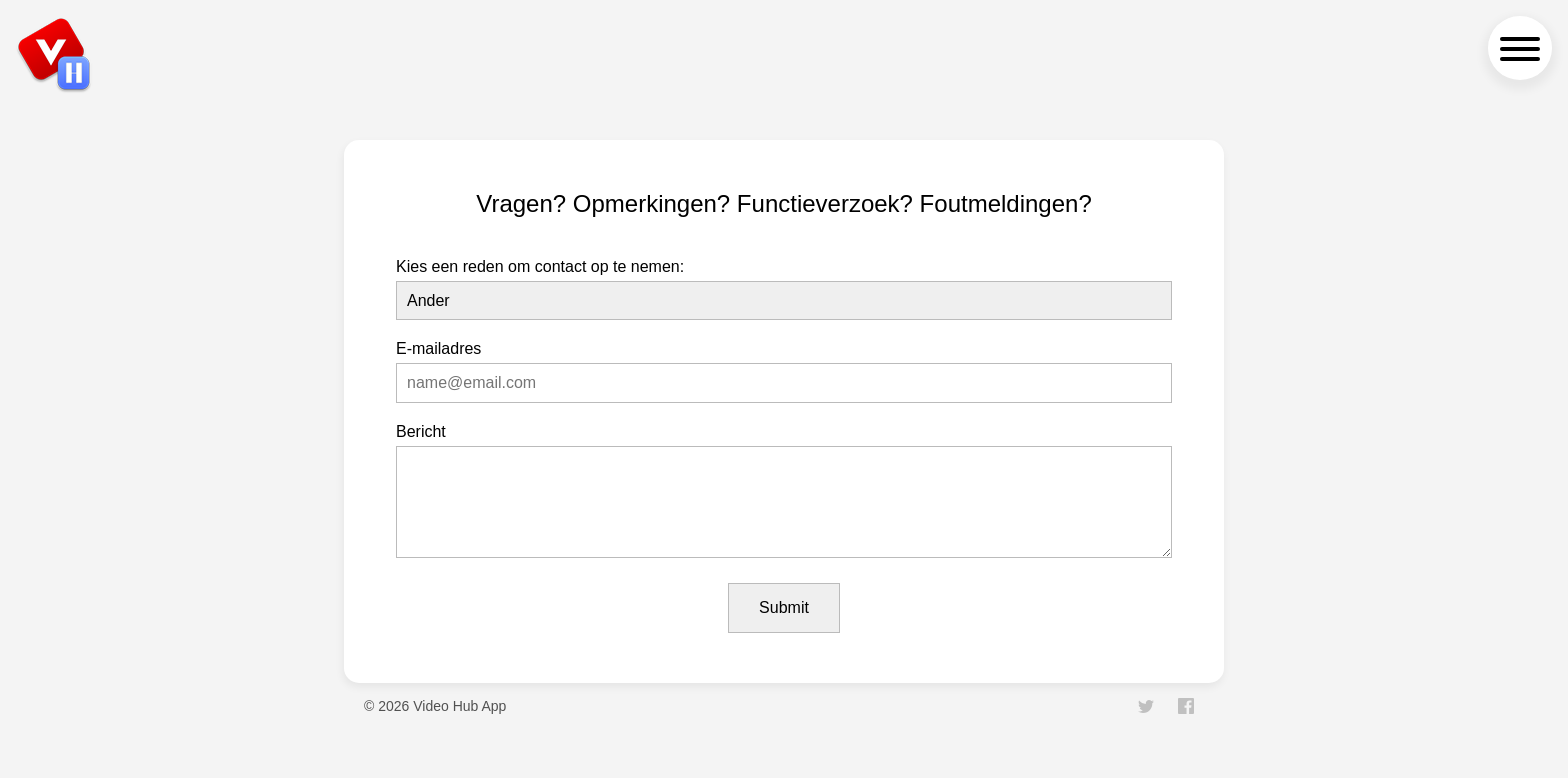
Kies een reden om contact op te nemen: (540, 266)
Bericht (421, 431)
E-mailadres (438, 348)
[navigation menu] (1520, 48)
